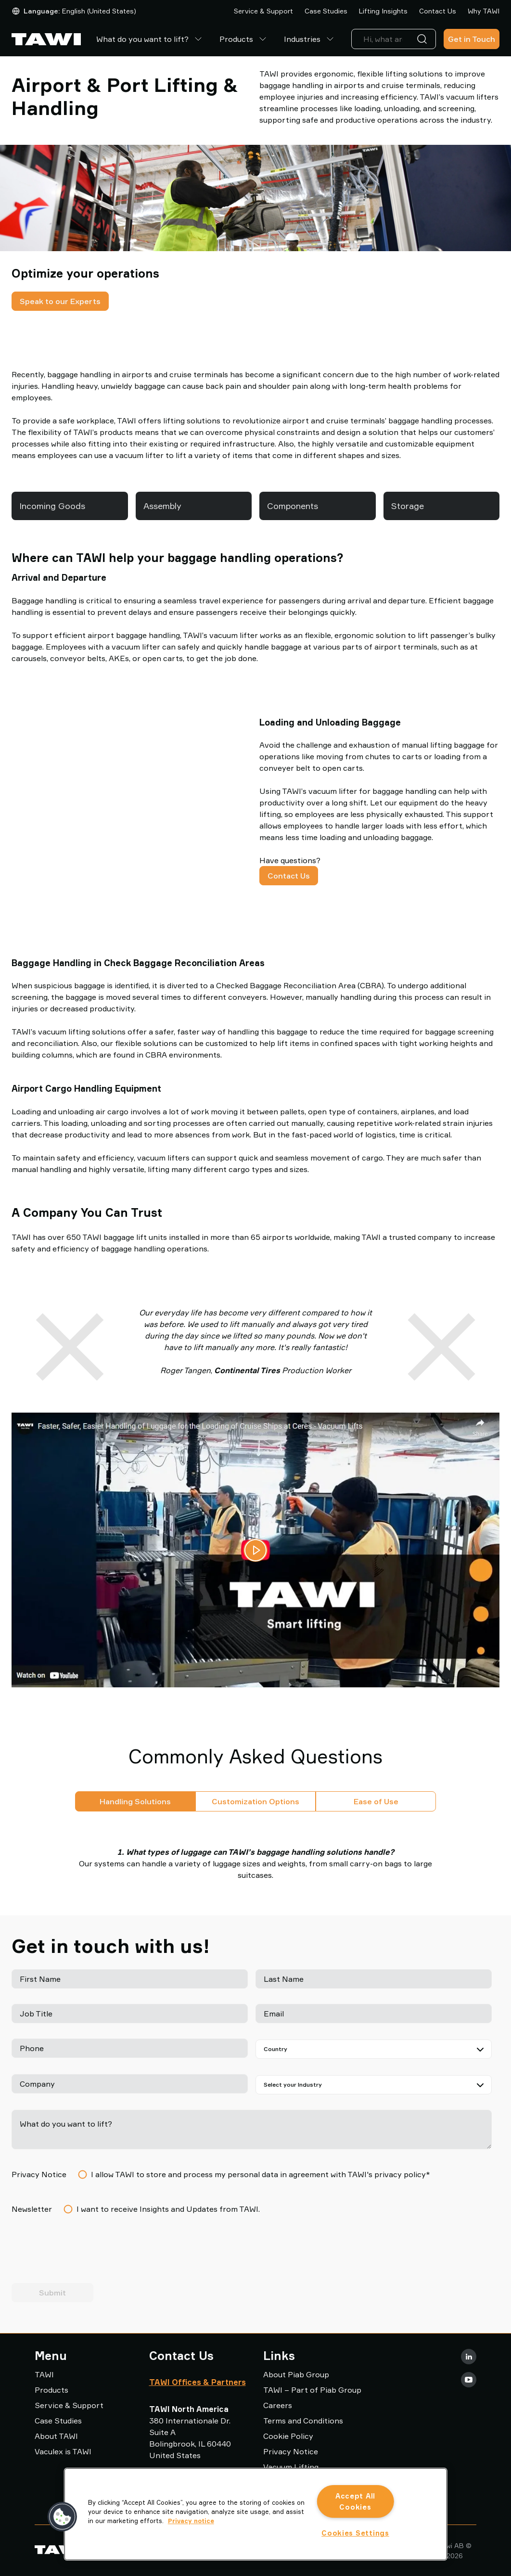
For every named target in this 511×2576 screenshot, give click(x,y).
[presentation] (85, 2252)
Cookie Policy (288, 2436)
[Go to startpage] (46, 39)
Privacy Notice (290, 2451)
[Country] (374, 2049)
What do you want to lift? (150, 39)
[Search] (423, 39)
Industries (310, 39)
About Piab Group (296, 2374)
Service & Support (263, 11)
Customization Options (255, 1801)
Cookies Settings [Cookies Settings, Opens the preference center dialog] (355, 2533)
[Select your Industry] (374, 2084)
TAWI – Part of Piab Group (312, 2390)
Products (243, 39)
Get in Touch (471, 39)
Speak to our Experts (60, 301)
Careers (277, 2405)
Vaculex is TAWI (63, 2451)
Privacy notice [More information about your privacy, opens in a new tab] (191, 2521)
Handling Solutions (135, 1801)
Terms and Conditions (303, 2420)
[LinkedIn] (468, 2356)
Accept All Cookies (355, 2501)
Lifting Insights (383, 11)
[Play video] (255, 1550)
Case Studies (326, 11)
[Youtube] (468, 2379)
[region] (255, 2514)
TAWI (44, 2374)
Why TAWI (483, 11)
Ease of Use (376, 1801)
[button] (62, 2516)
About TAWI (56, 2436)
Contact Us (437, 11)
